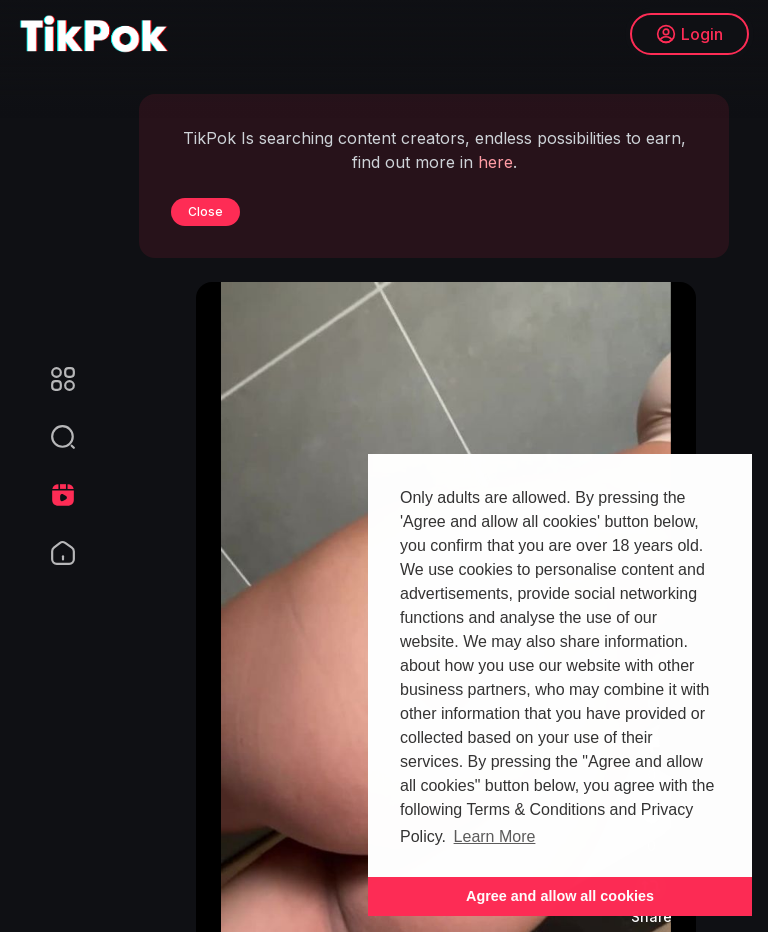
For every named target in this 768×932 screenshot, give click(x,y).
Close (205, 211)
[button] (50, 437)
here (495, 162)
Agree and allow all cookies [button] (560, 896)
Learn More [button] (495, 836)
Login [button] (688, 35)
